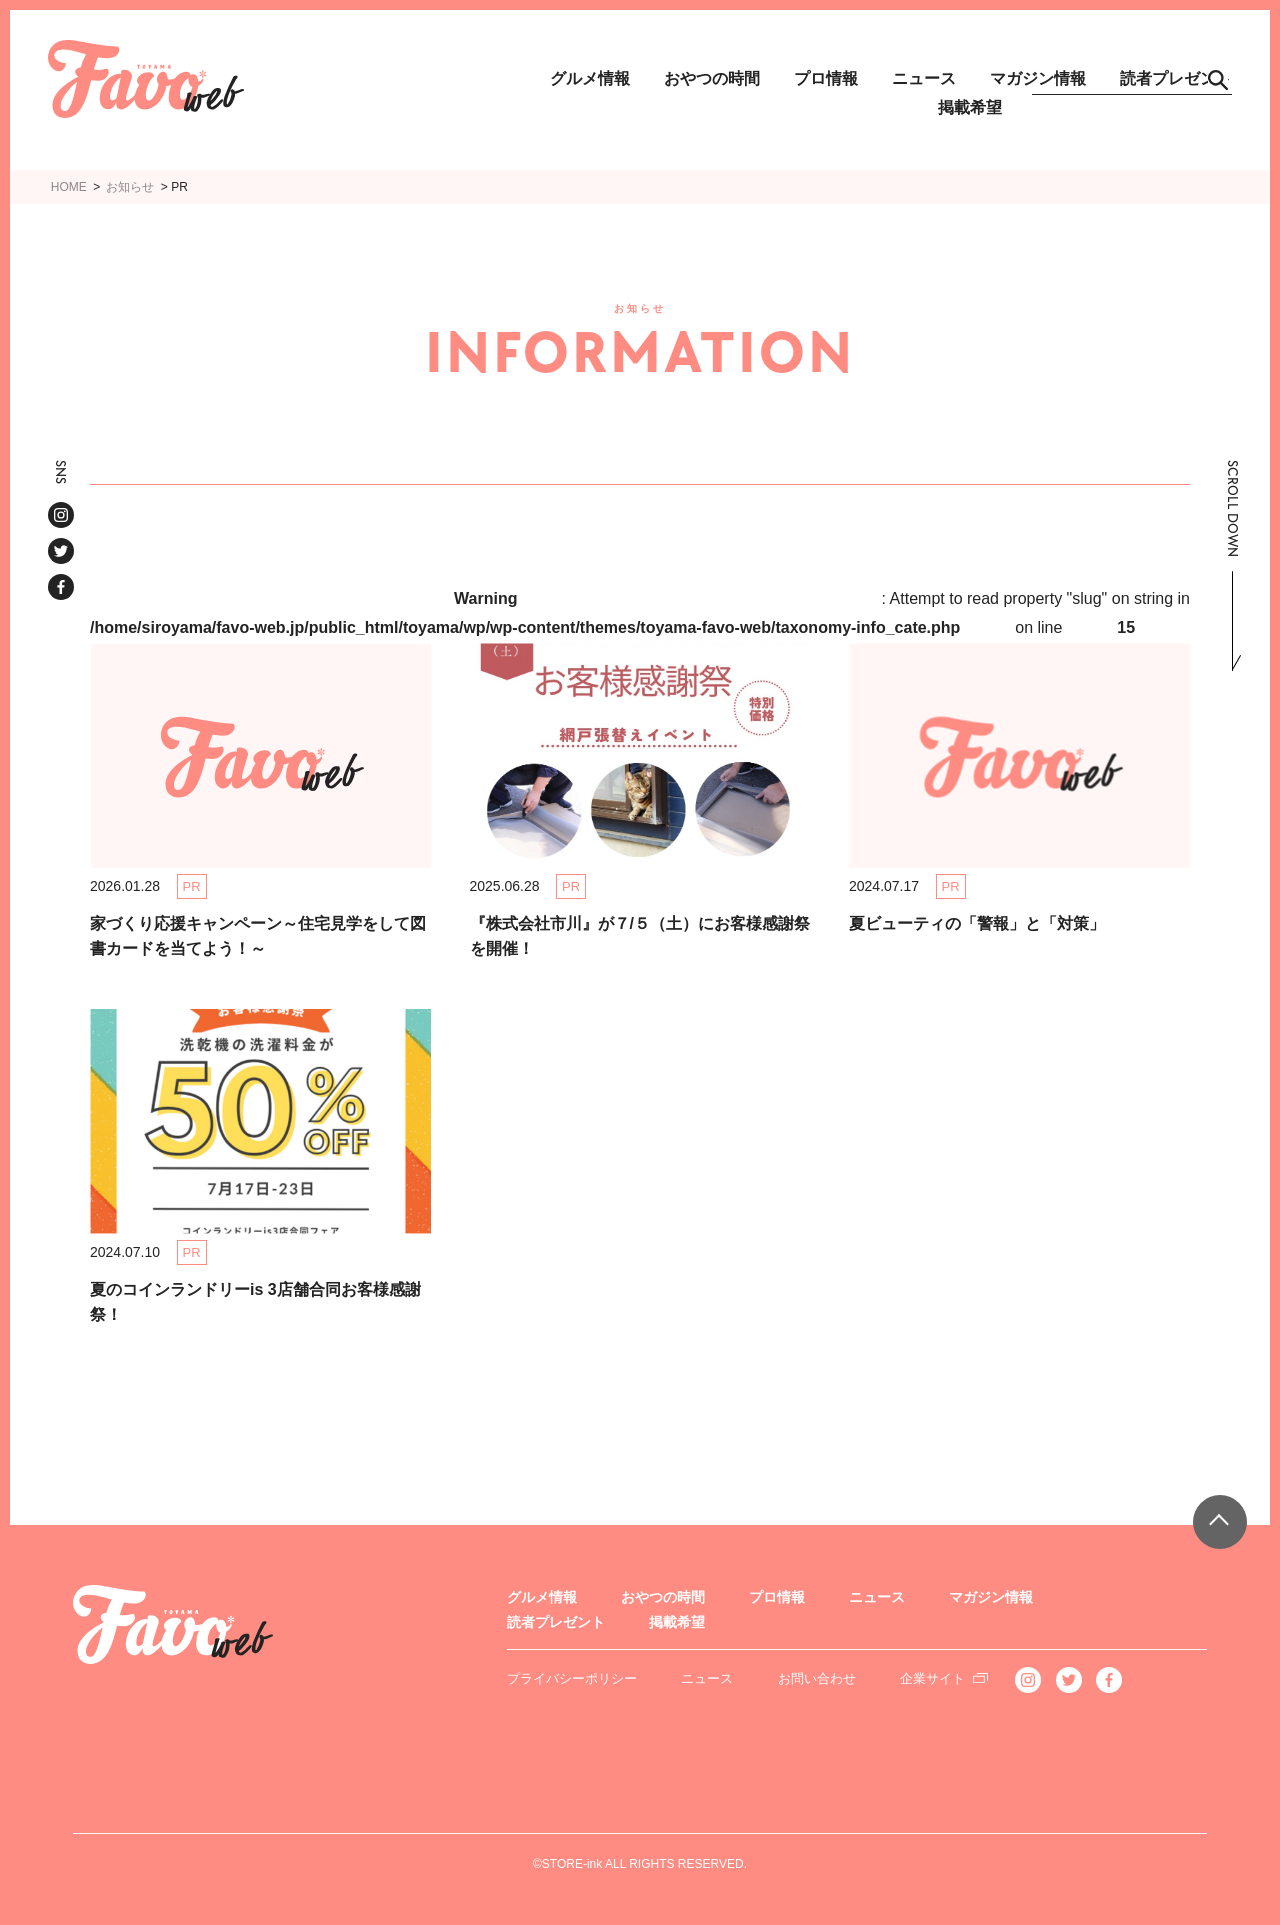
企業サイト (932, 1678)
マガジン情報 (991, 1597)
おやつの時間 (712, 78)
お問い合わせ (817, 1678)
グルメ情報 (590, 78)
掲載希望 (970, 107)
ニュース (924, 78)
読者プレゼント (556, 1622)
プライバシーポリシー (572, 1678)
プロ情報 (826, 78)
